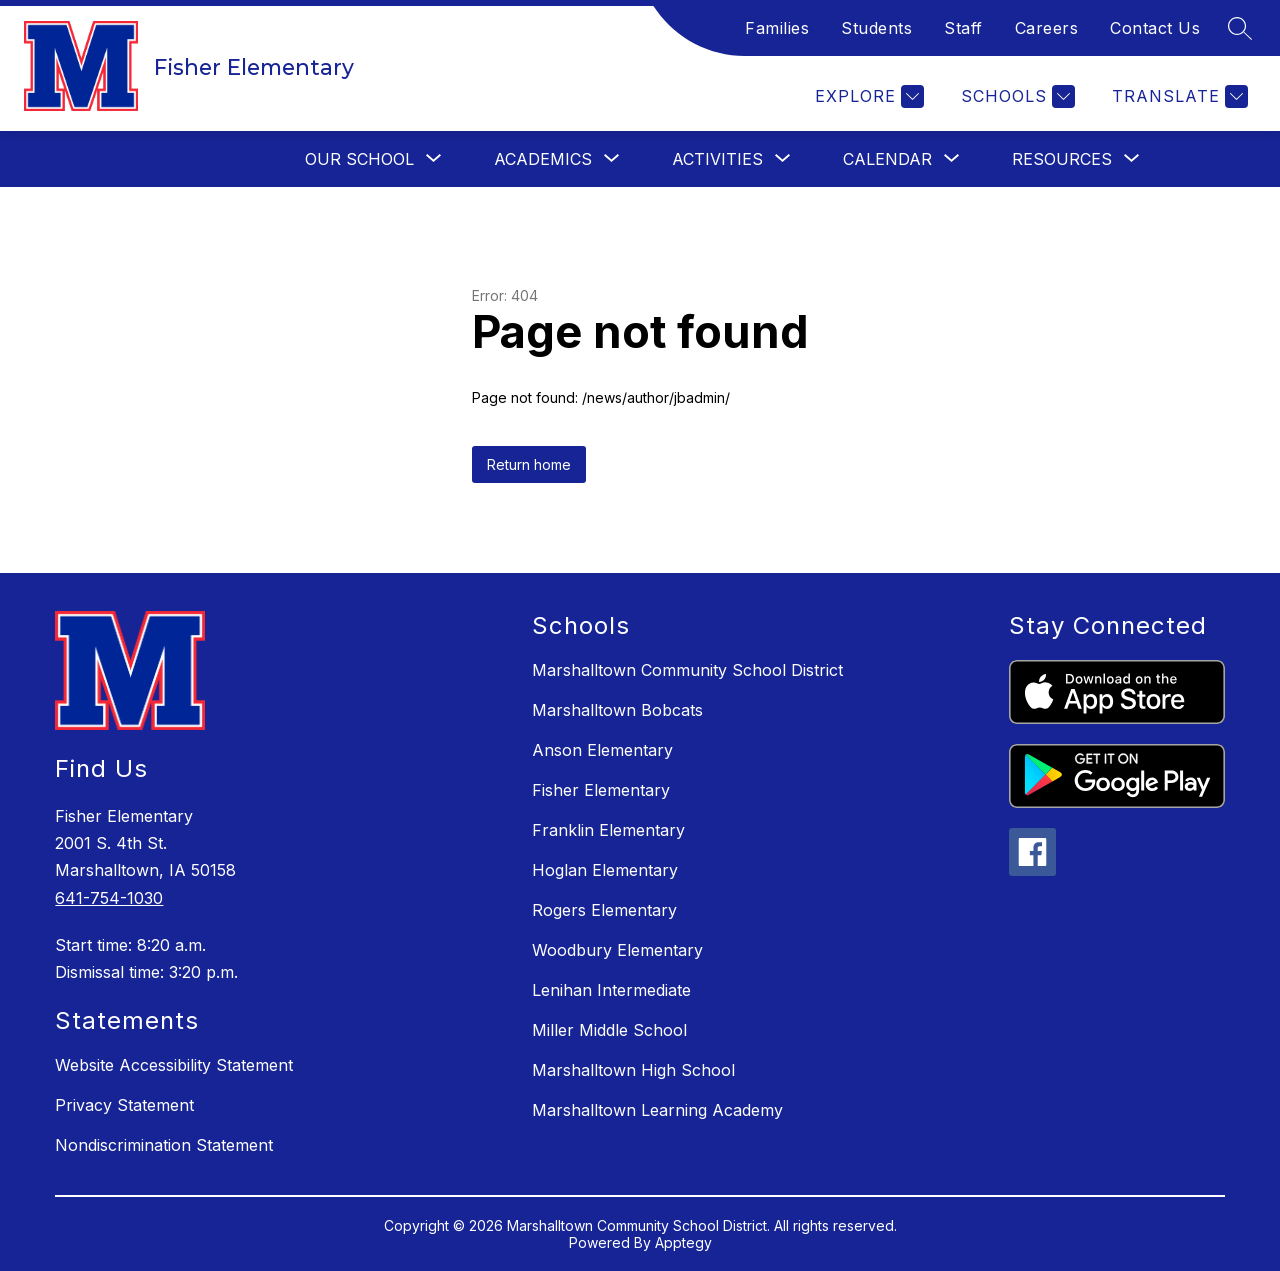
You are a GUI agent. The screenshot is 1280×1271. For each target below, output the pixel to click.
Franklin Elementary (608, 830)
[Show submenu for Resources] (1062, 159)
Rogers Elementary (604, 910)
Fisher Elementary (601, 790)
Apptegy (683, 1242)
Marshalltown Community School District (687, 670)
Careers (1047, 28)
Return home (529, 464)
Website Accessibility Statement (174, 1065)
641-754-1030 (109, 898)
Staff (963, 28)
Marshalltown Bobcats (617, 710)
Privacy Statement (124, 1105)
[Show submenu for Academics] (543, 159)
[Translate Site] (1177, 96)
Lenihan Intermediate (611, 990)
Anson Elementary (602, 750)
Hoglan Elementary (605, 870)
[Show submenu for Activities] (717, 159)
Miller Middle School (609, 1030)
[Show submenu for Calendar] (887, 159)
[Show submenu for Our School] (359, 159)
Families (777, 28)
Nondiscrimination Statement (164, 1145)
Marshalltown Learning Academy (657, 1110)
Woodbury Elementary (617, 950)
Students (876, 28)
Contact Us (1155, 28)
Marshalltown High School (633, 1070)
